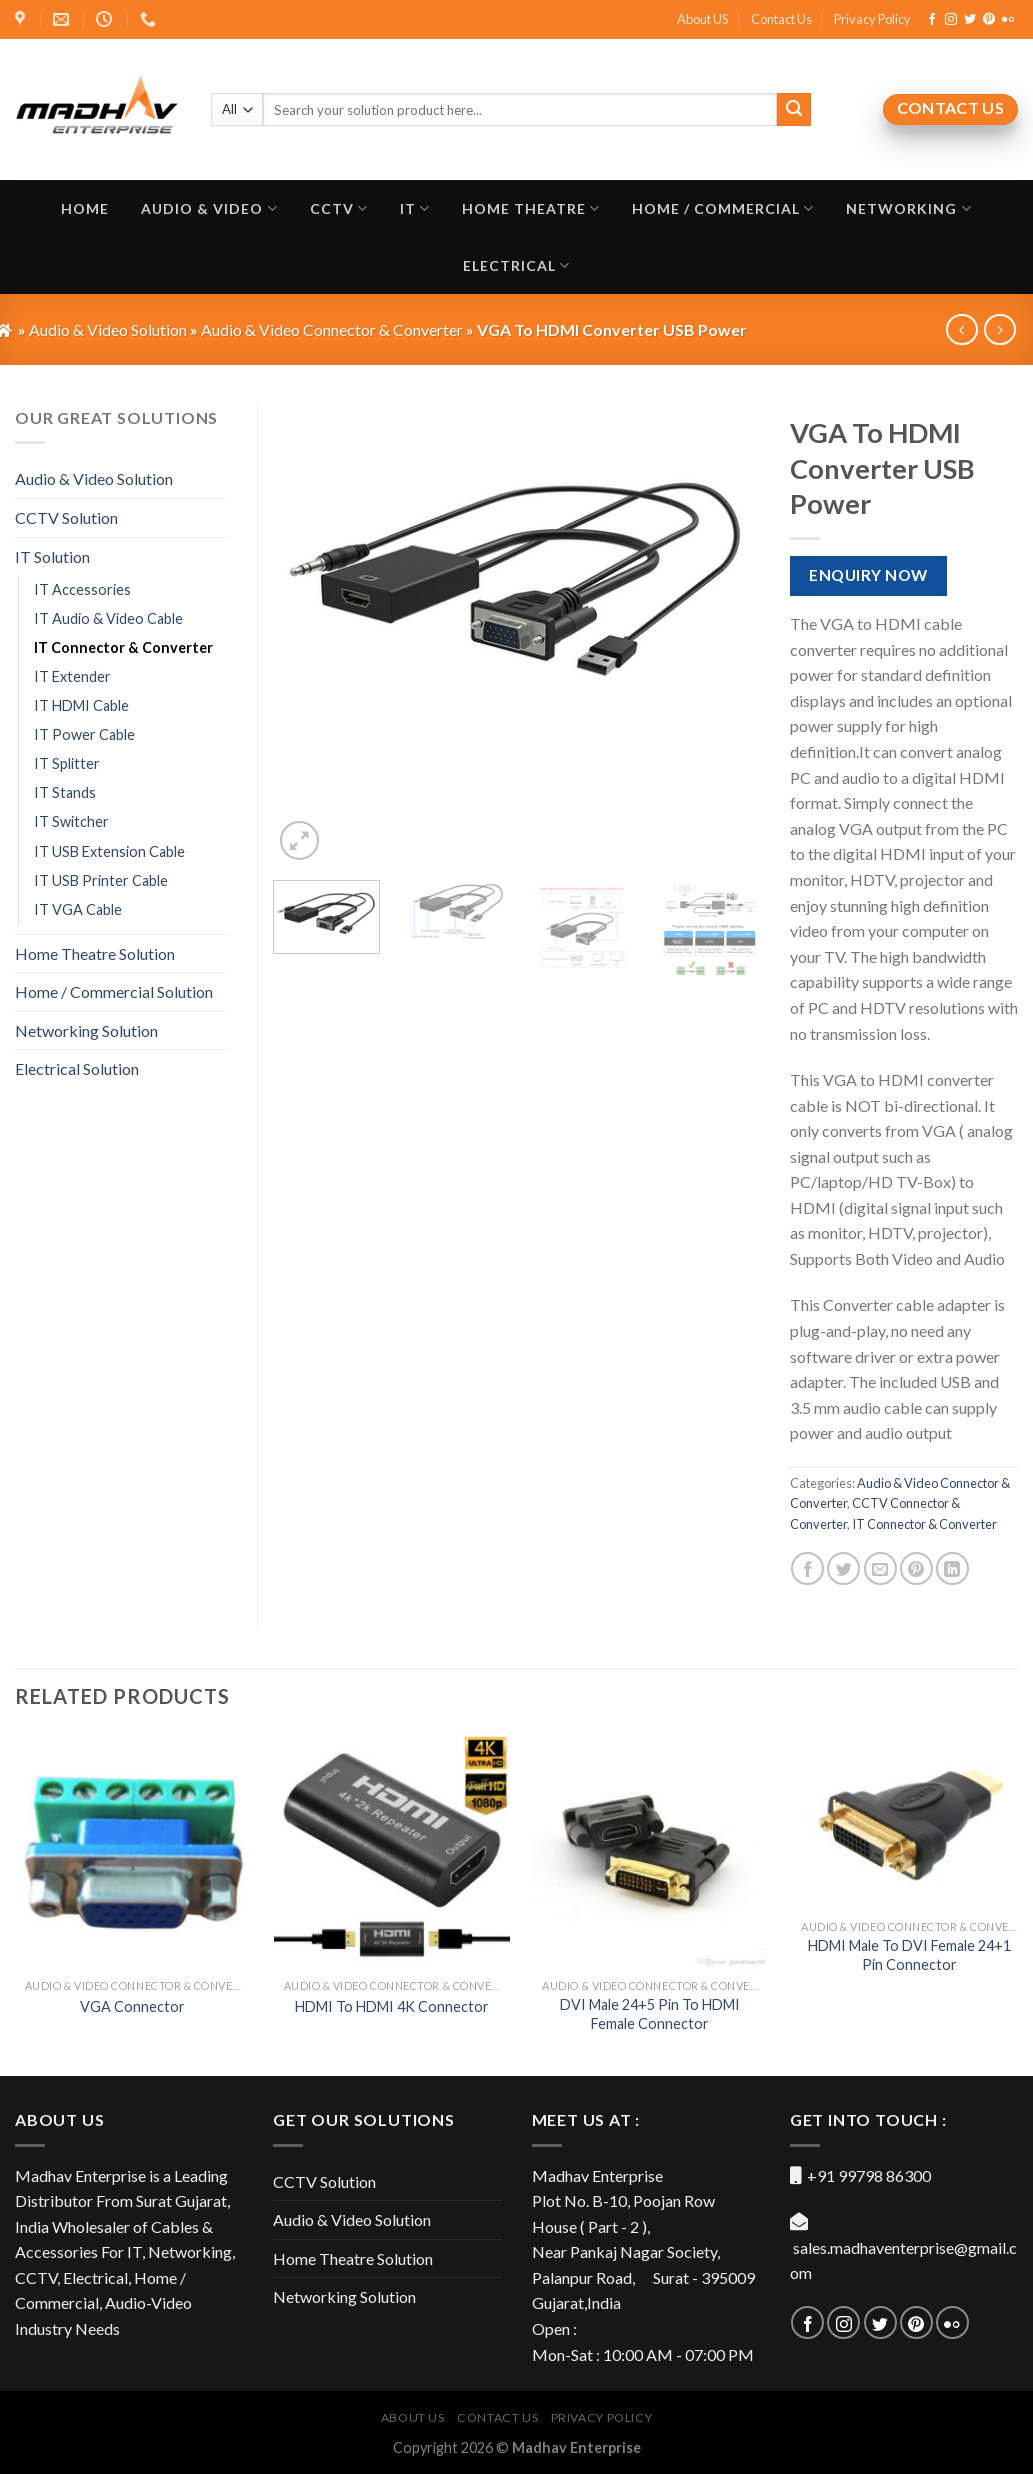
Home (85, 208)
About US (702, 19)
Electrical (516, 265)
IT (415, 208)
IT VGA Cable (78, 909)
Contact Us (781, 19)
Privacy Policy (872, 19)
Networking (908, 208)
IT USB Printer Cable (101, 880)
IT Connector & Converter (924, 1524)
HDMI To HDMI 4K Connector (392, 2006)
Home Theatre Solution (95, 953)
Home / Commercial (723, 208)
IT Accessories (82, 589)
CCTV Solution (66, 517)
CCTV (339, 208)
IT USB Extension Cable (109, 851)
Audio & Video (209, 208)
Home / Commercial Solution (114, 991)
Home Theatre (531, 208)
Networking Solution (86, 1030)
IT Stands (65, 792)
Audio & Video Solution (94, 478)
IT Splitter (67, 763)
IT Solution (52, 556)
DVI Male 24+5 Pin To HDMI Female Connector (650, 2014)
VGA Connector (132, 2006)
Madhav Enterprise (576, 2447)
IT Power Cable (84, 734)
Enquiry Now (868, 575)
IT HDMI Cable (81, 705)
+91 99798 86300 (869, 2175)
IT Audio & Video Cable (108, 618)
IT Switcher (71, 821)
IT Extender (72, 676)
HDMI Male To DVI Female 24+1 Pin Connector (909, 1955)
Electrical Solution (77, 1068)
